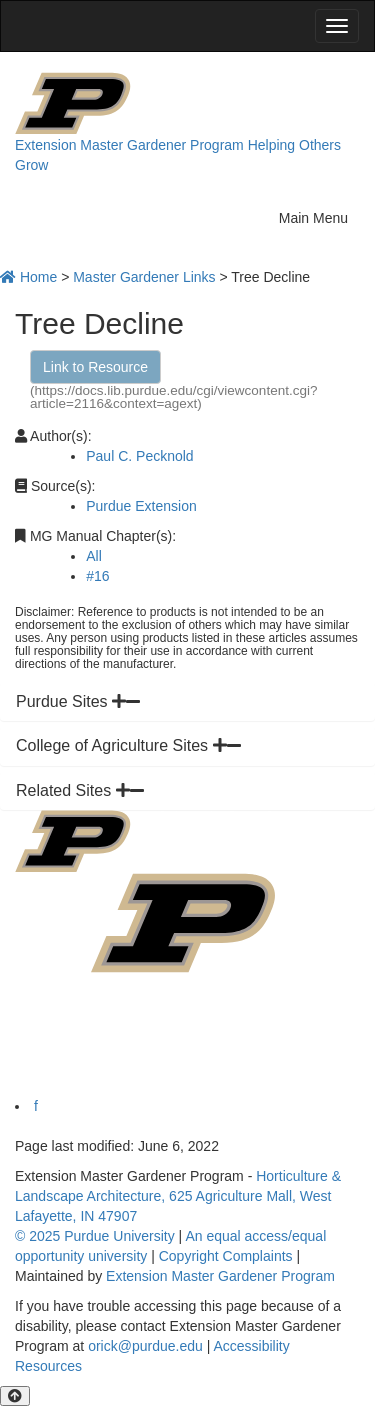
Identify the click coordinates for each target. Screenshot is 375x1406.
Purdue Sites (78, 701)
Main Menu (319, 215)
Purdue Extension (141, 506)
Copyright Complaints (226, 1256)
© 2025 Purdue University (95, 1236)
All (94, 556)
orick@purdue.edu (145, 1346)
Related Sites (80, 790)
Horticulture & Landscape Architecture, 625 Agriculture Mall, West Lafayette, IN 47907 (178, 1196)
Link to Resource (95, 367)
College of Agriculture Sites (128, 745)
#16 (97, 576)
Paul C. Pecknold (139, 456)
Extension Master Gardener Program (129, 145)
